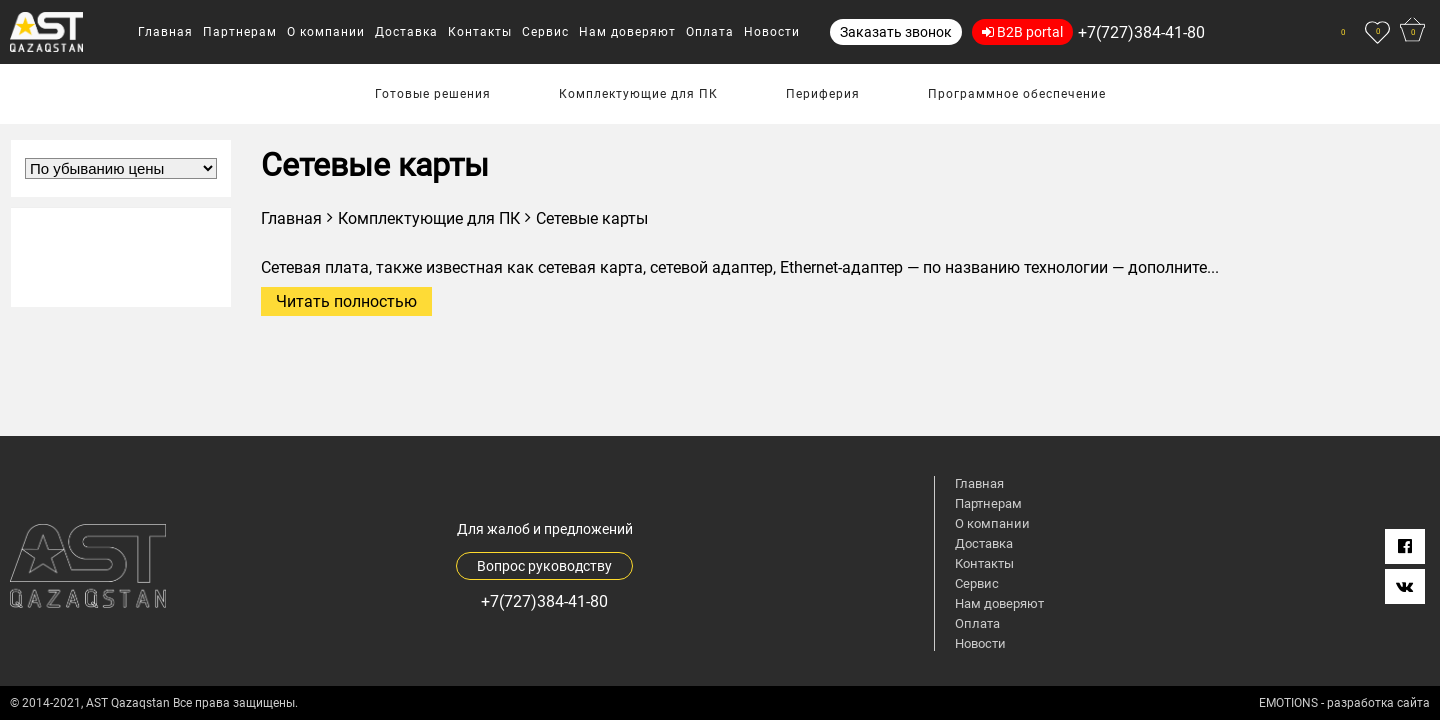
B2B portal (1022, 32)
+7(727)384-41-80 (1141, 32)
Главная (291, 218)
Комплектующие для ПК (429, 218)
